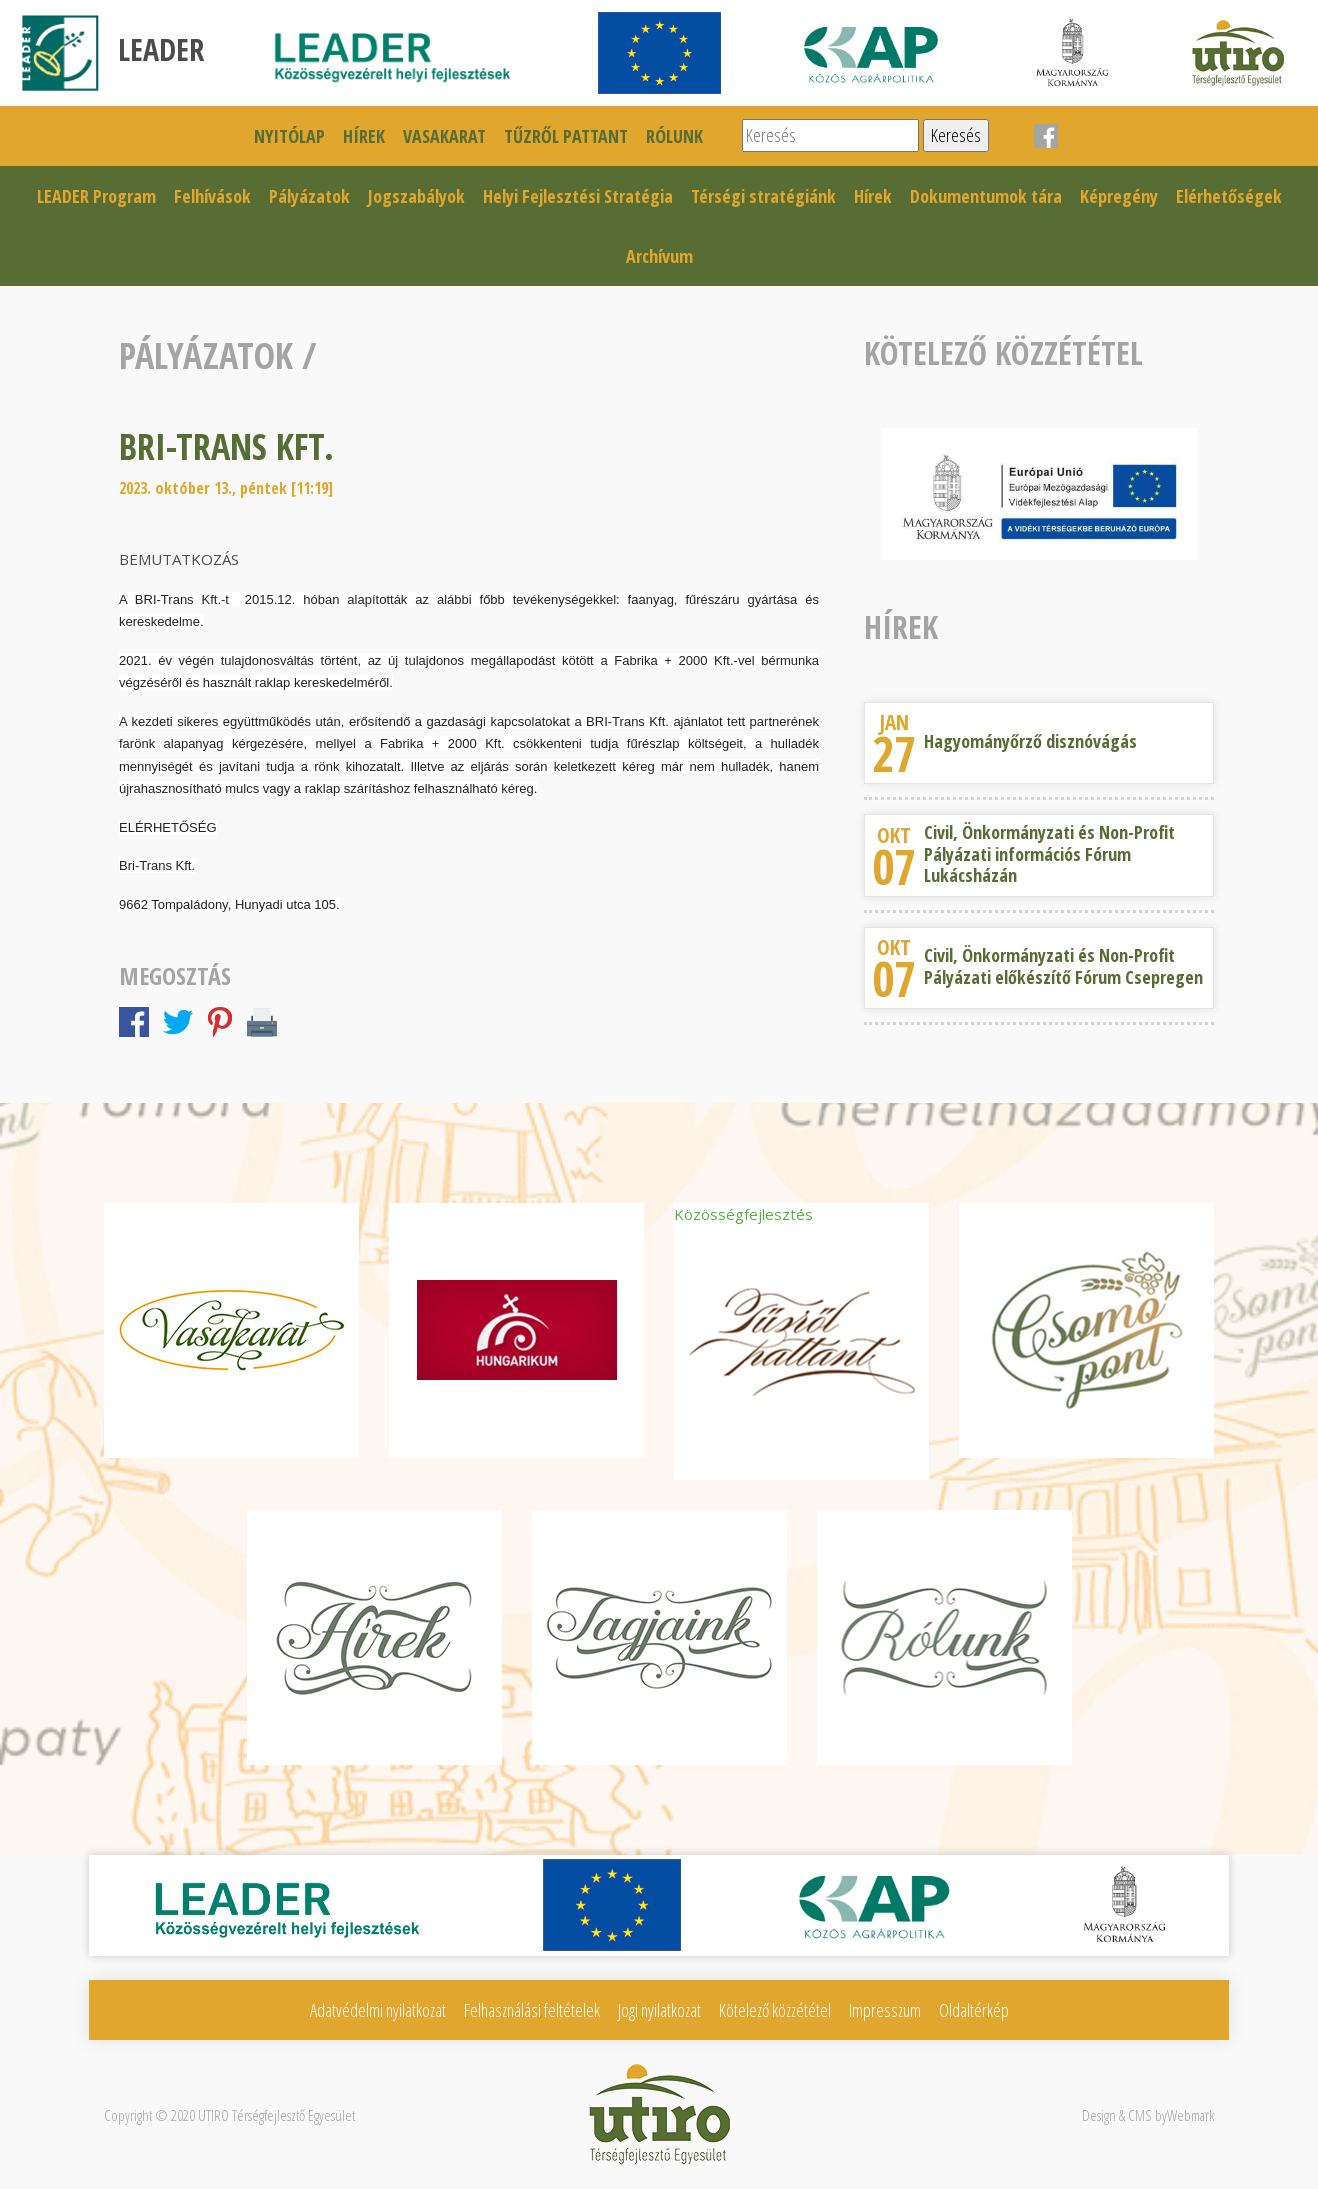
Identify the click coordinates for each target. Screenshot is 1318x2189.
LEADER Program (96, 196)
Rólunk (674, 136)
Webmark (1190, 2115)
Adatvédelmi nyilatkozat (378, 2010)
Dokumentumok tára (986, 196)
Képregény (1119, 196)
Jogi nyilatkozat (659, 2010)
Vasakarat (444, 136)
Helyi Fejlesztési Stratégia (578, 196)
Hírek (364, 136)
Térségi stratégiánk (763, 196)
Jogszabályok (416, 196)
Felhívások (212, 196)
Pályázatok (309, 196)
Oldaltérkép (974, 2010)
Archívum (659, 256)
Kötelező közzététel (775, 2010)
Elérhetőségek (1229, 196)
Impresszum (885, 2010)
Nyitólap (289, 136)
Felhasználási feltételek (532, 2010)
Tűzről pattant (566, 136)
